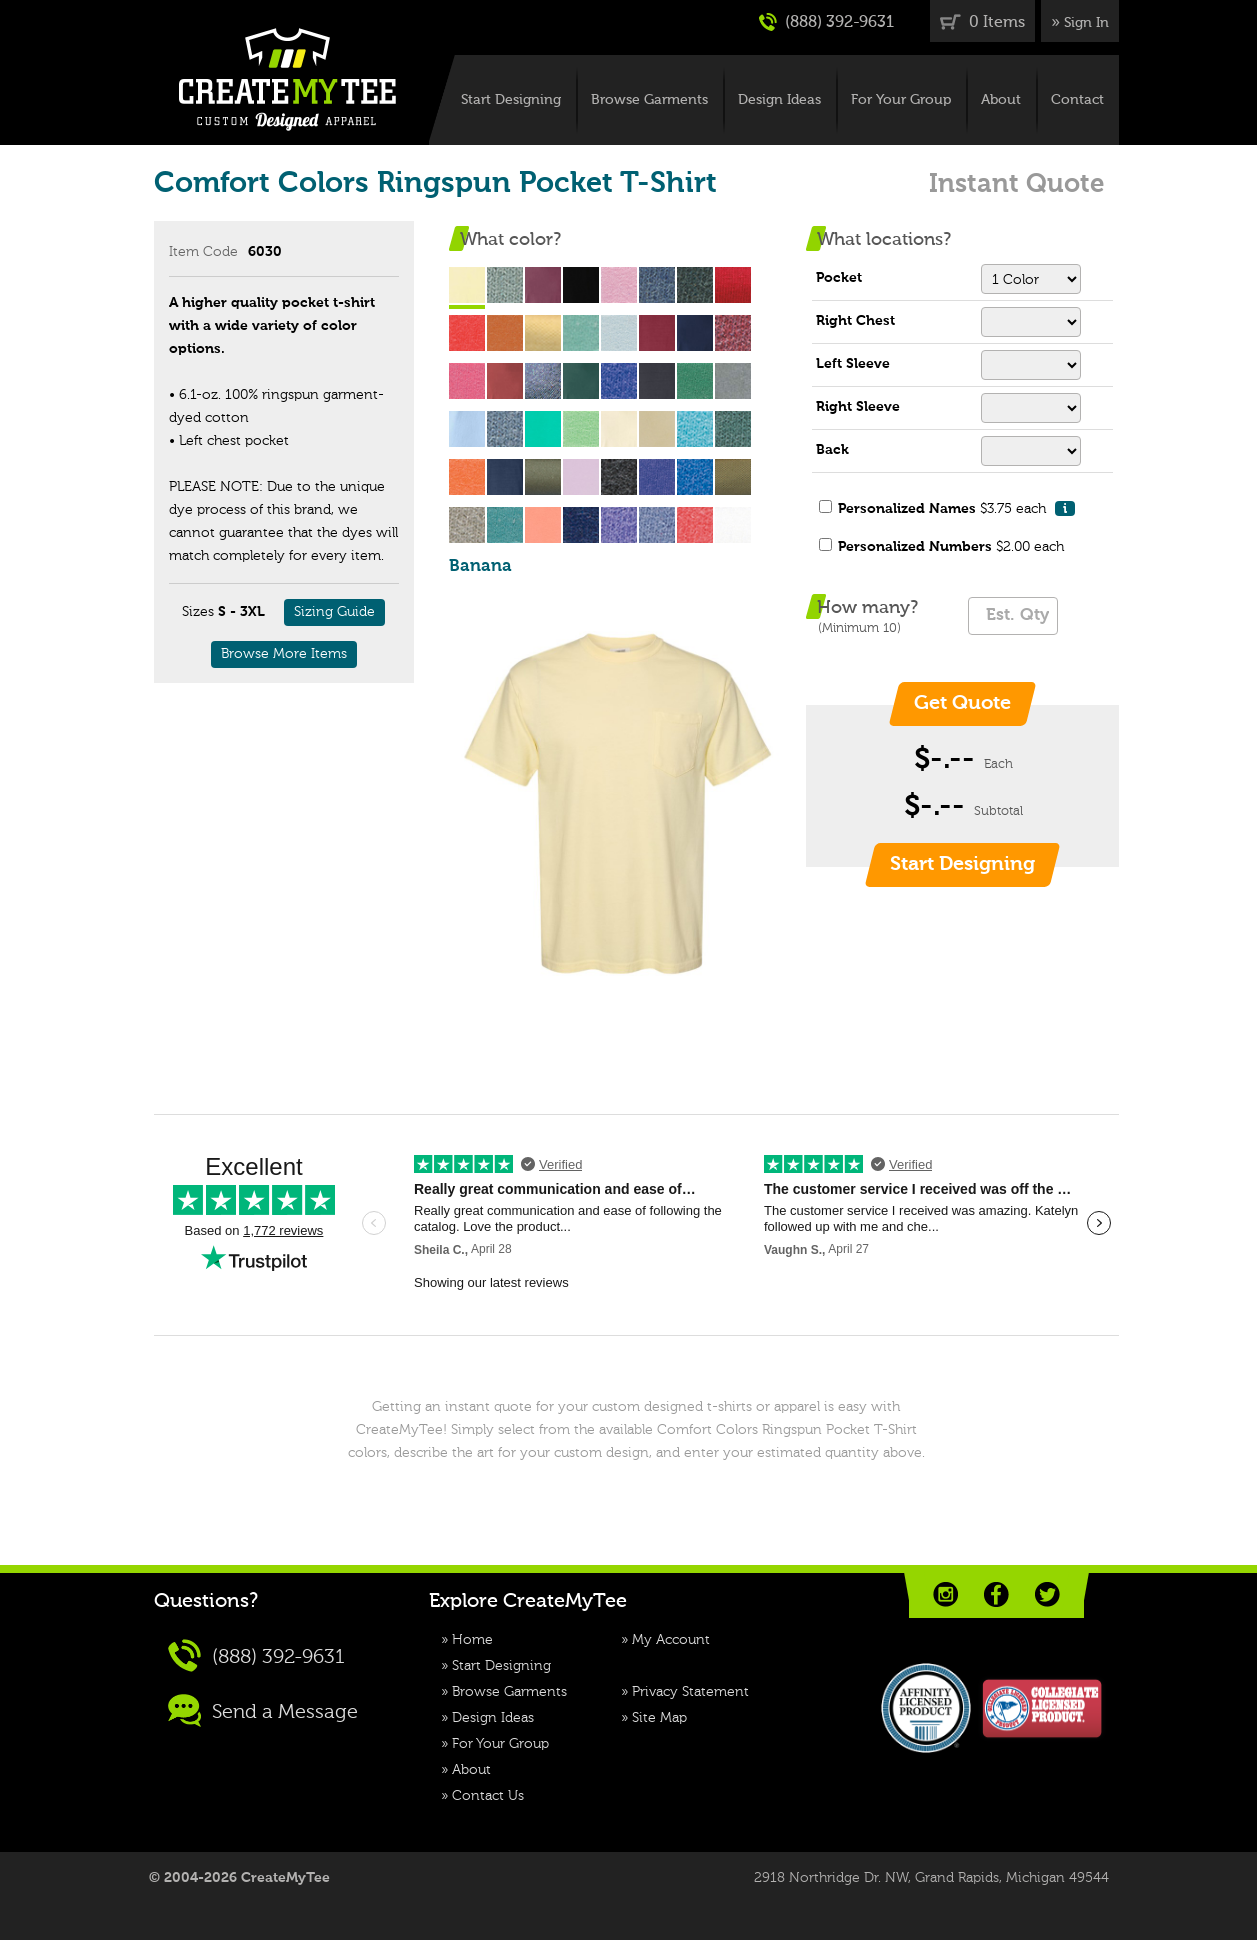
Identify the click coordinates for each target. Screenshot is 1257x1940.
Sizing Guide (334, 612)
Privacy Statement (690, 1692)
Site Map (659, 1718)
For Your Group (901, 100)
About (1001, 100)
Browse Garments (649, 100)
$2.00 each (951, 547)
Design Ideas (779, 100)
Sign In (1086, 23)
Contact (1077, 100)
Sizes (198, 612)
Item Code (203, 252)
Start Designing (511, 100)
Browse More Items (284, 654)
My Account (671, 1640)
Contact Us (488, 1796)
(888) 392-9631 (826, 22)
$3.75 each (956, 508)
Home (472, 1640)
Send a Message (263, 1710)
